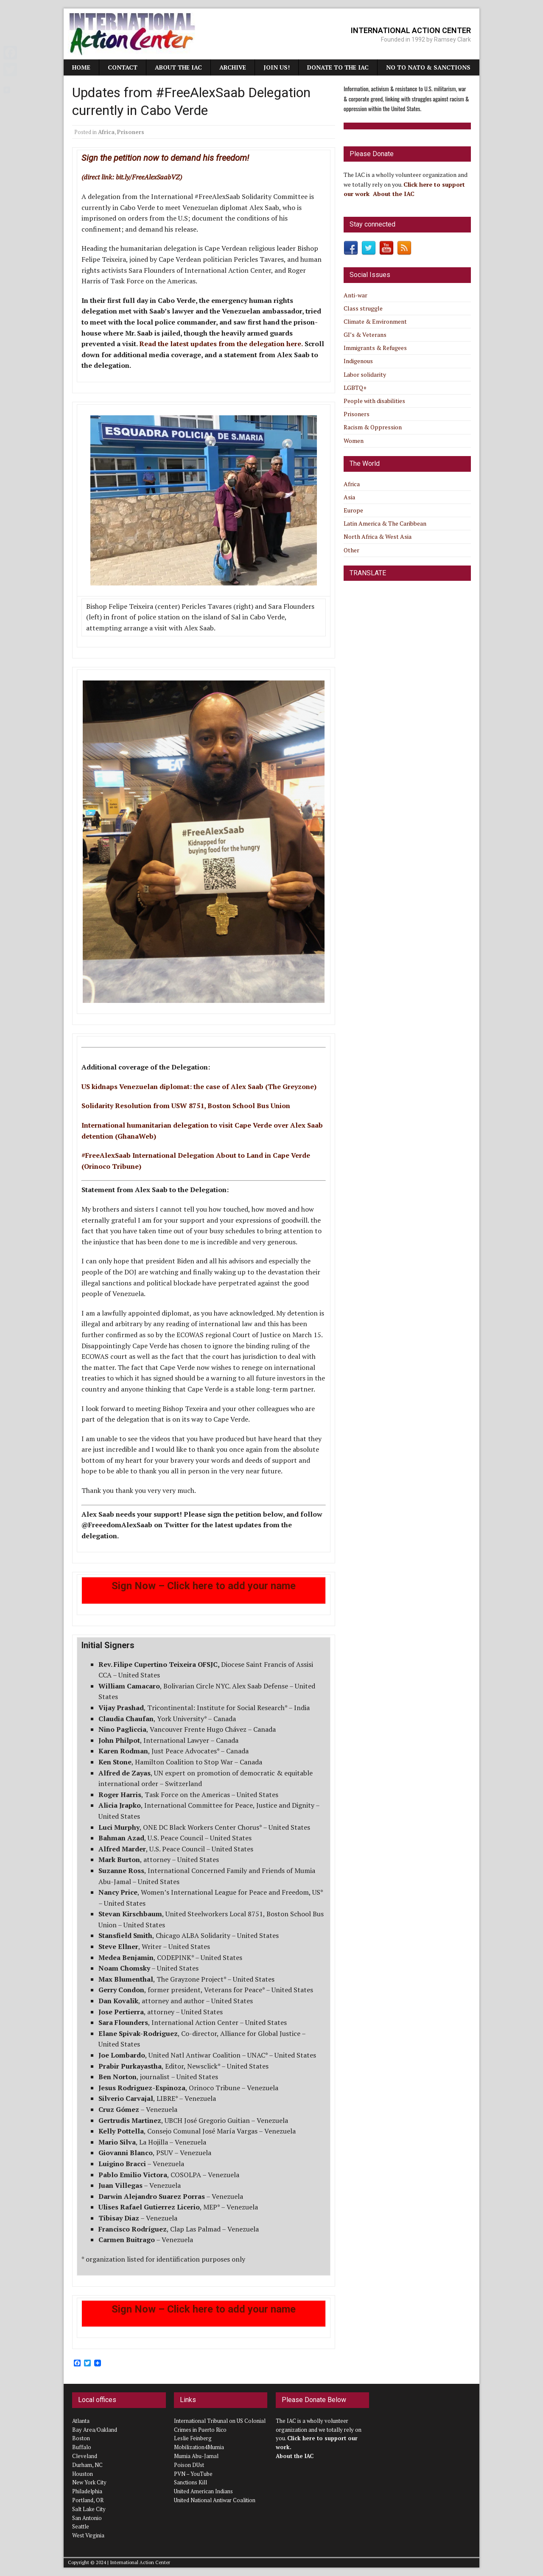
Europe (353, 510)
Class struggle (363, 308)
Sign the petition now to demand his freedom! (165, 158)
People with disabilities (374, 401)
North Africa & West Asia (377, 536)
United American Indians (203, 2491)
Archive (232, 67)
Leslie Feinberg (193, 2438)
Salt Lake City (89, 2509)
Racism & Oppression (373, 427)
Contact (122, 67)
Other (351, 550)
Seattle (80, 2526)
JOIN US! (276, 67)
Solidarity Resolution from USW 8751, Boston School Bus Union (185, 1105)
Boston (81, 2438)
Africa (106, 132)
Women (354, 441)
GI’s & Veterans (365, 334)
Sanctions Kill (190, 2482)
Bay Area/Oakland (94, 2429)
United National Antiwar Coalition (214, 2500)
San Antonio (87, 2518)
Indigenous (358, 361)
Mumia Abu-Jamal (196, 2456)
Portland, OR (88, 2500)
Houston (82, 2474)
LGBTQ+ (355, 388)
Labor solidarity (365, 374)
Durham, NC (87, 2465)
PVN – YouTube (193, 2474)
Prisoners (130, 132)
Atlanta (81, 2421)
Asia (349, 497)
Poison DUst (189, 2465)
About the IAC (178, 67)
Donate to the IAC (338, 67)
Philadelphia (87, 2491)
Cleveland (84, 2456)
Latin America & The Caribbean (385, 523)
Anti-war (355, 295)
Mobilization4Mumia (199, 2447)
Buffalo (81, 2447)
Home (81, 67)
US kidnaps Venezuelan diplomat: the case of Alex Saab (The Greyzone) (198, 1086)
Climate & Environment (375, 321)
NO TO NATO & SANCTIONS (428, 67)
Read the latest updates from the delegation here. (221, 343)
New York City (89, 2482)
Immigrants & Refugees (375, 348)
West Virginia (88, 2535)
